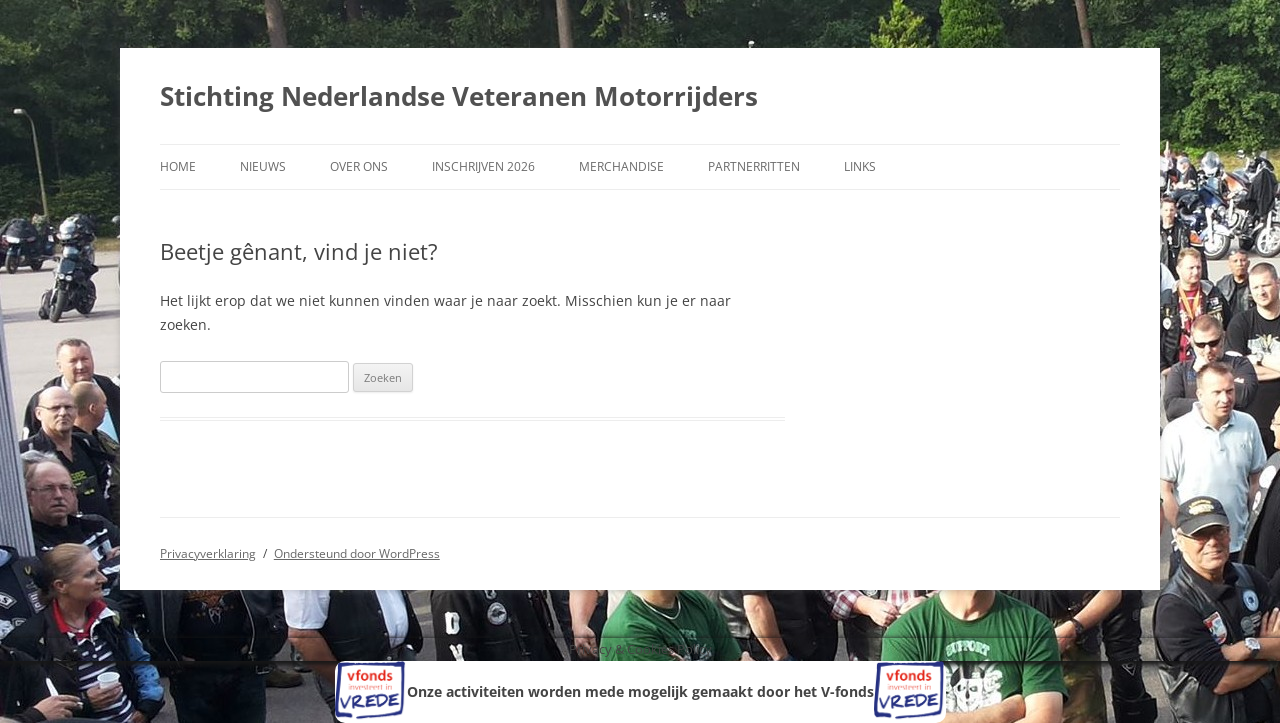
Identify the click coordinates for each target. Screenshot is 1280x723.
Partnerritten (754, 166)
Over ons (359, 166)
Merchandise (621, 166)
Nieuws (263, 166)
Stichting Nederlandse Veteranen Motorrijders (459, 96)
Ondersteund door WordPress (357, 553)
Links (860, 166)
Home (178, 166)
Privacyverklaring (208, 553)
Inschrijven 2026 (483, 166)
